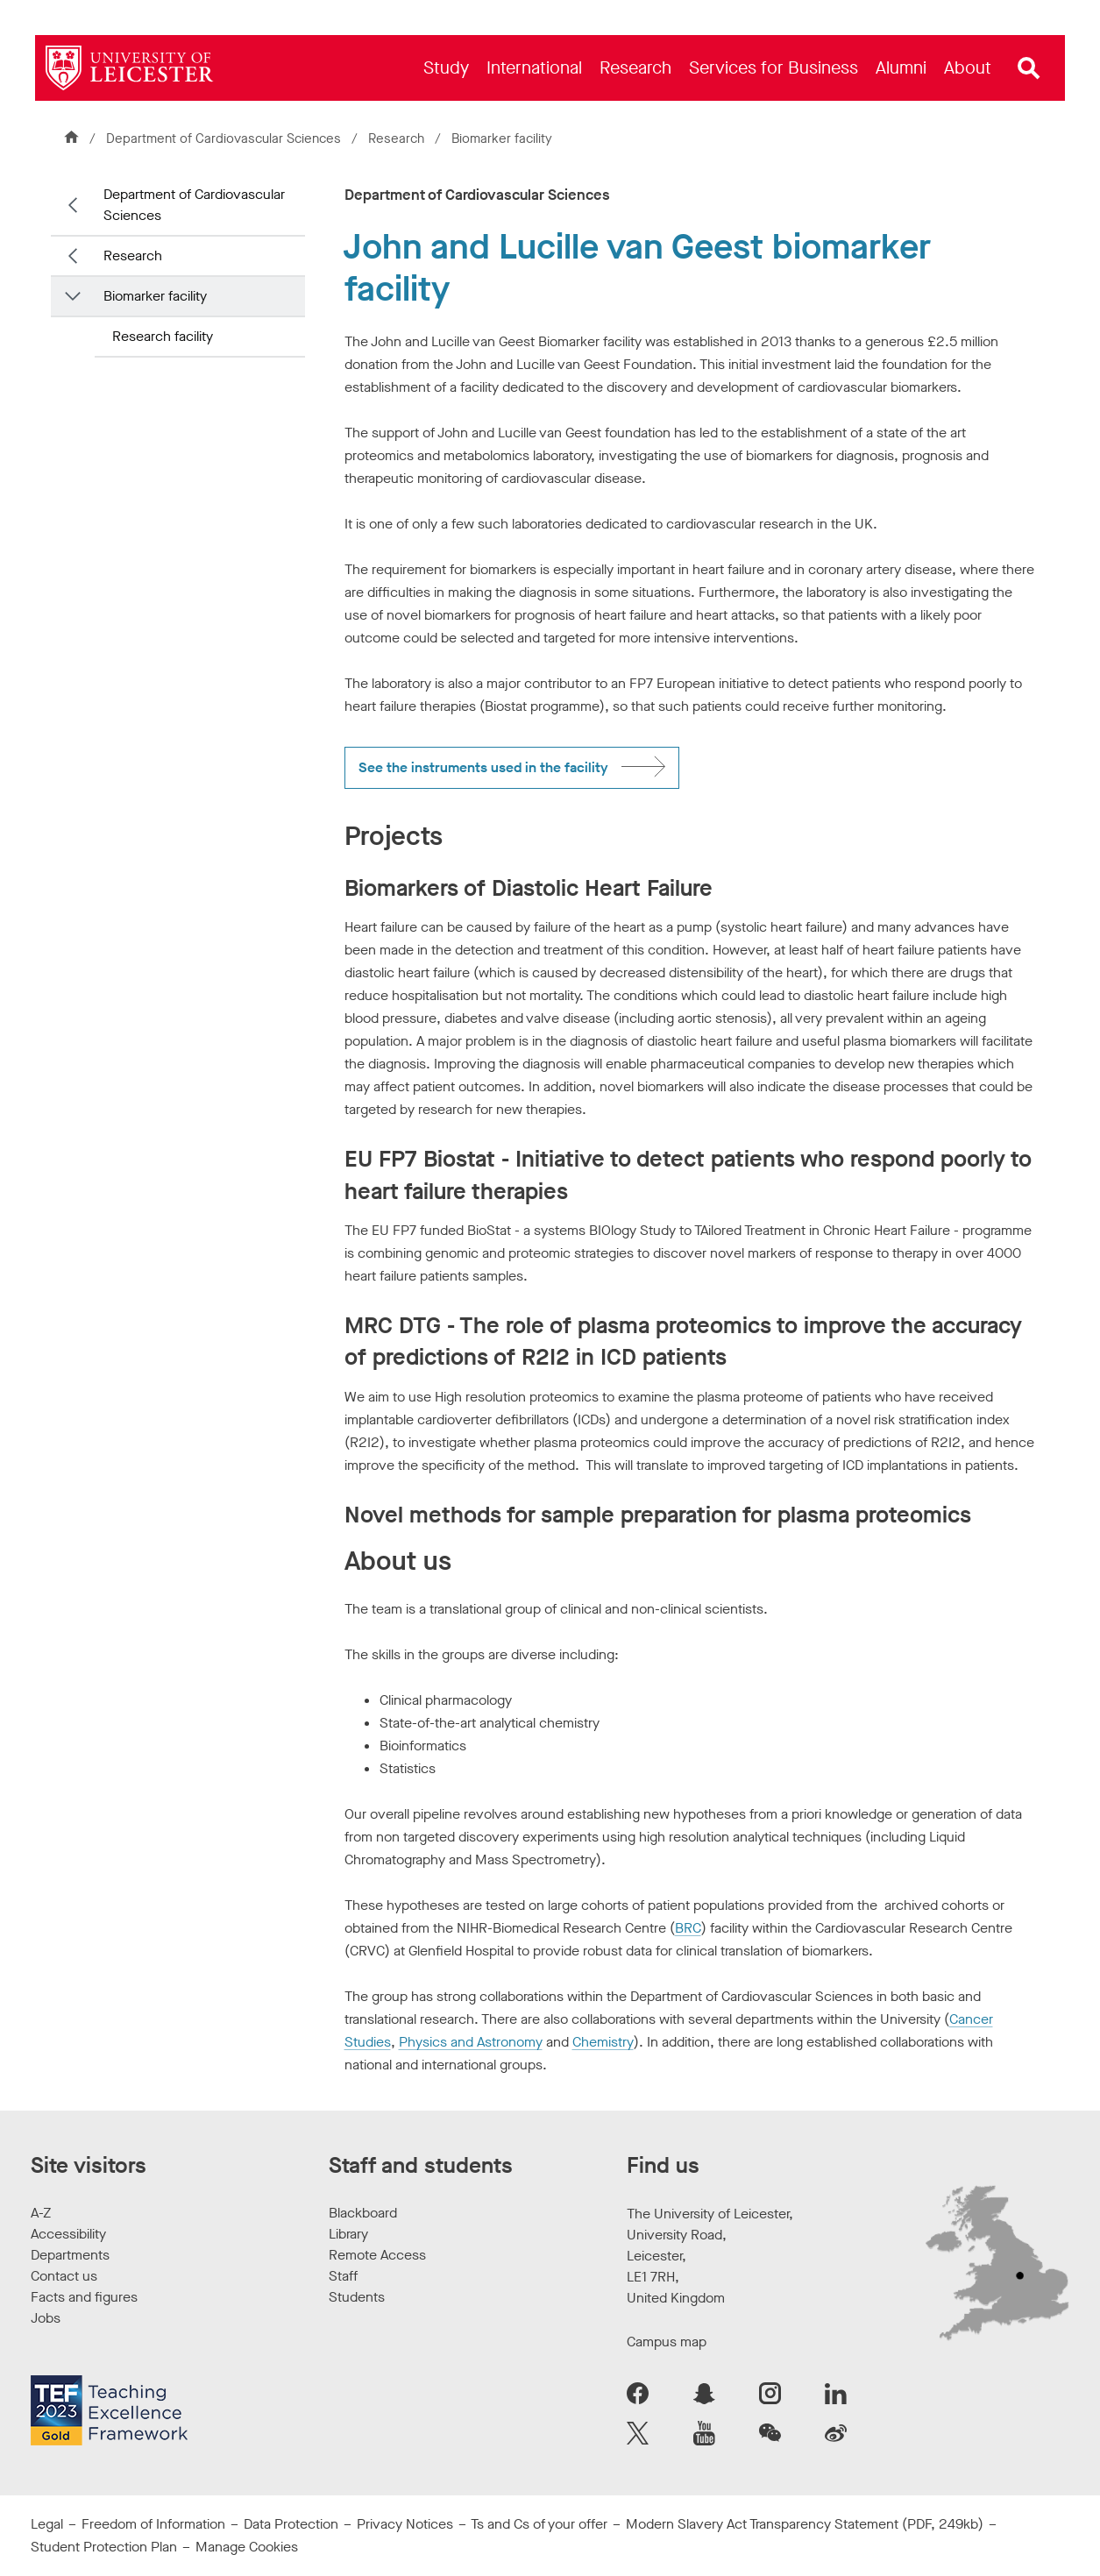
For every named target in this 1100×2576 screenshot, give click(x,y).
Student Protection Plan (104, 2546)
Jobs (45, 2318)
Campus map (666, 2341)
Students (357, 2297)
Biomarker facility (155, 296)
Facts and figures (84, 2297)
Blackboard (363, 2212)
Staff (343, 2276)
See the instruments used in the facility (483, 767)
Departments (70, 2255)
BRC (688, 1928)
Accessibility (68, 2234)
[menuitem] (446, 68)
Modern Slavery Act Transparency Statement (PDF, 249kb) (804, 2524)
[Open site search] (1029, 68)
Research (396, 138)
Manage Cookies (246, 2546)
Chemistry (603, 2042)
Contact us (64, 2276)
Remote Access (377, 2255)
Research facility (162, 336)
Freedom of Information (153, 2524)
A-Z (41, 2212)
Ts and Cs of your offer (539, 2524)
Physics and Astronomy (471, 2042)
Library (348, 2234)
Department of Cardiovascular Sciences (223, 138)
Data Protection (291, 2524)
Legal (47, 2524)
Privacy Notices (405, 2524)
